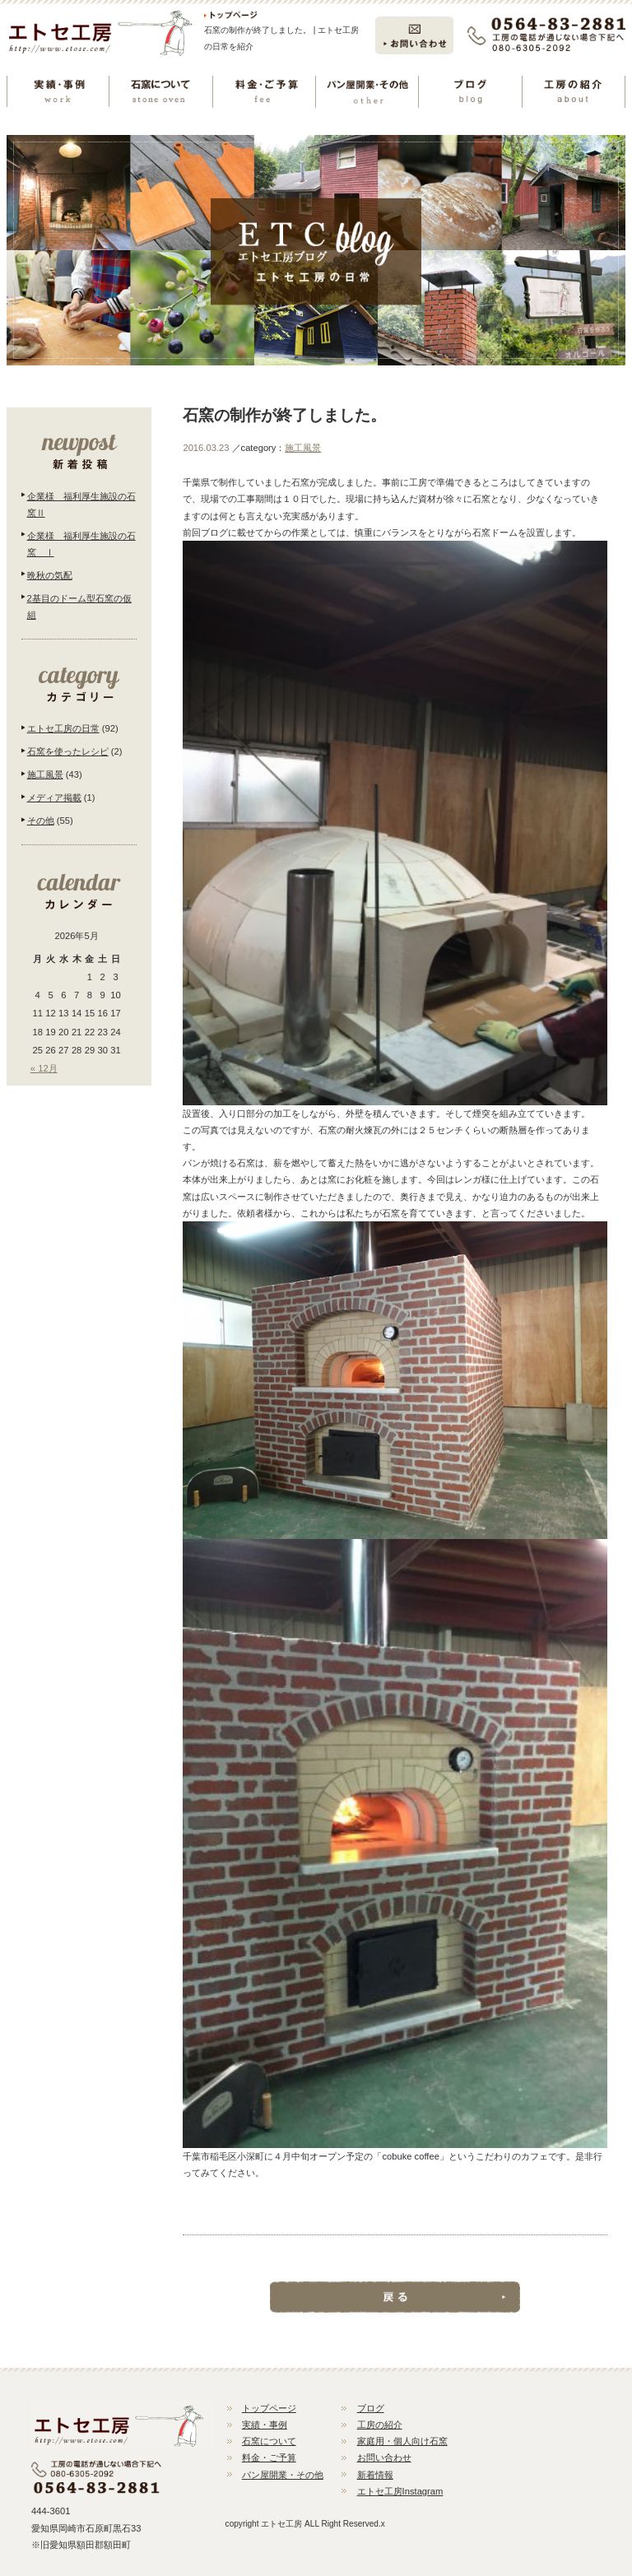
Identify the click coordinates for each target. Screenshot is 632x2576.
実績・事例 (264, 2425)
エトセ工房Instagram (400, 2491)
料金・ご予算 (269, 2457)
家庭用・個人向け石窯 (402, 2441)
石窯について (269, 2441)
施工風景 (303, 448)
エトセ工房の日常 (63, 728)
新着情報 (375, 2475)
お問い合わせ (384, 2457)
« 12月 (44, 1068)
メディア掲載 (54, 797)
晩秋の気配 (49, 575)
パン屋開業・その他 (282, 2475)
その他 (40, 820)
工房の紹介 (379, 2425)
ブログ (370, 2408)
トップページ (269, 2408)
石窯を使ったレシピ (68, 751)
